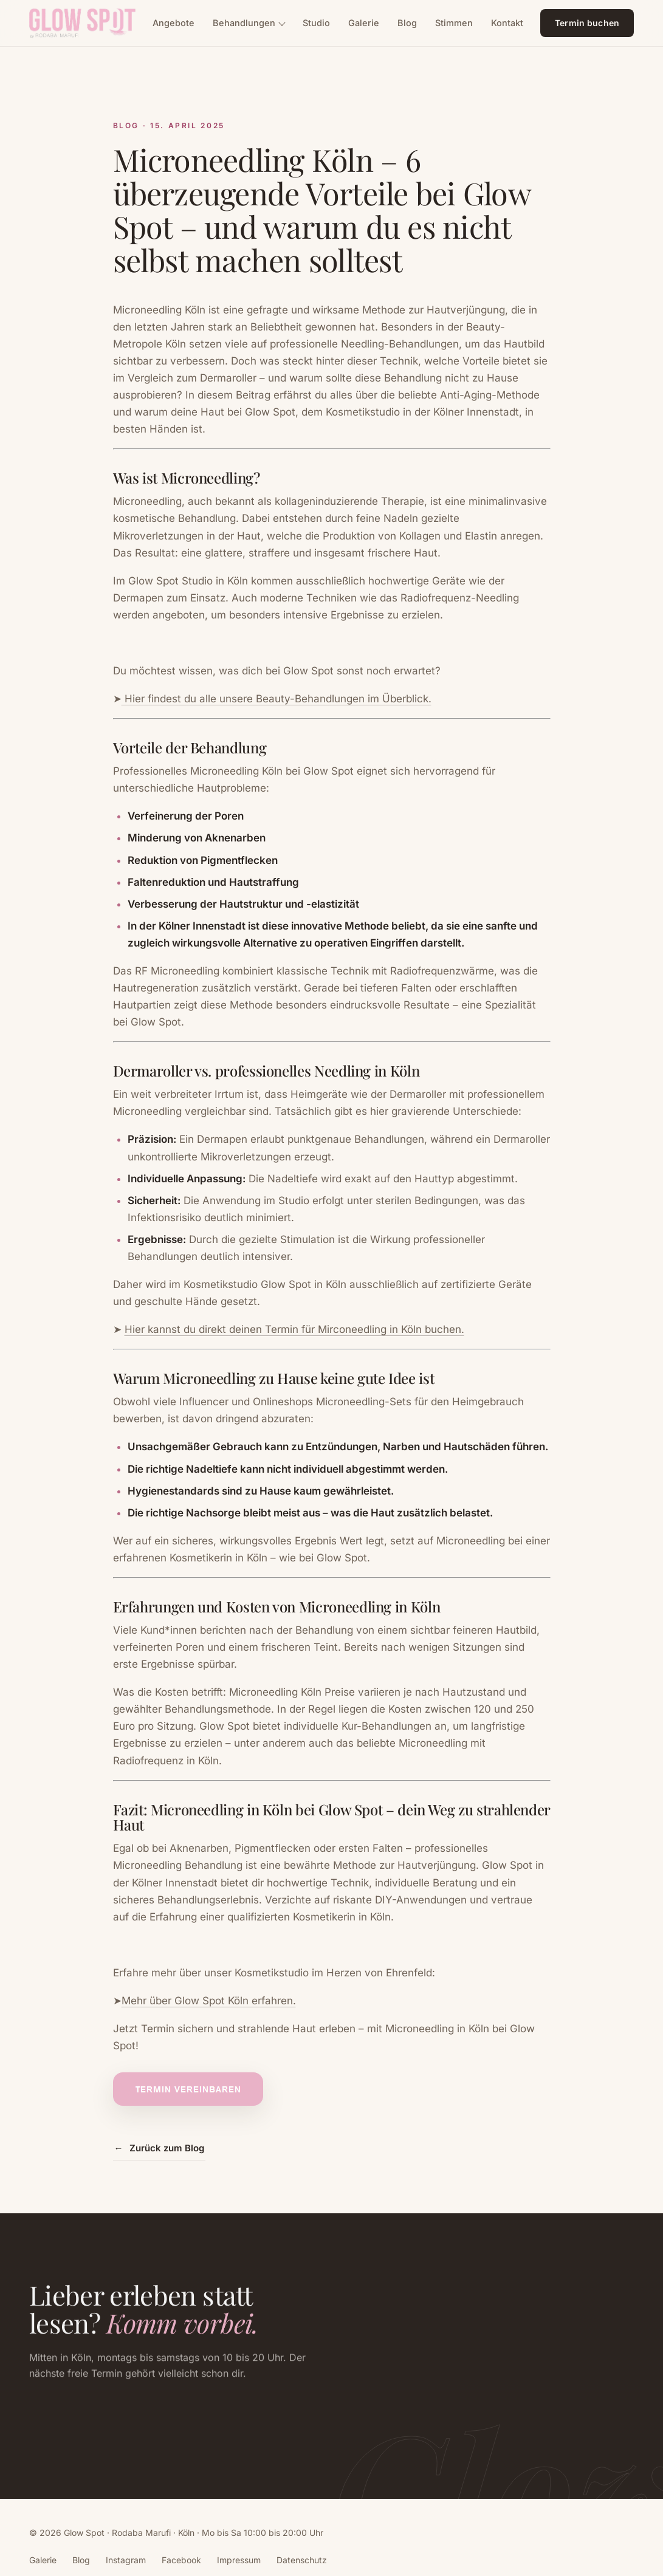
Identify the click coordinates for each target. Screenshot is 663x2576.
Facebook (181, 2560)
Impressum (239, 2560)
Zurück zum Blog (159, 2148)
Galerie (363, 23)
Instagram (126, 2560)
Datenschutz (302, 2560)
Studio (316, 23)
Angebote (173, 23)
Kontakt (507, 23)
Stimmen (454, 23)
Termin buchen (587, 23)
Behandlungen (244, 23)
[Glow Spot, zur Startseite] (82, 23)
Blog (407, 23)
